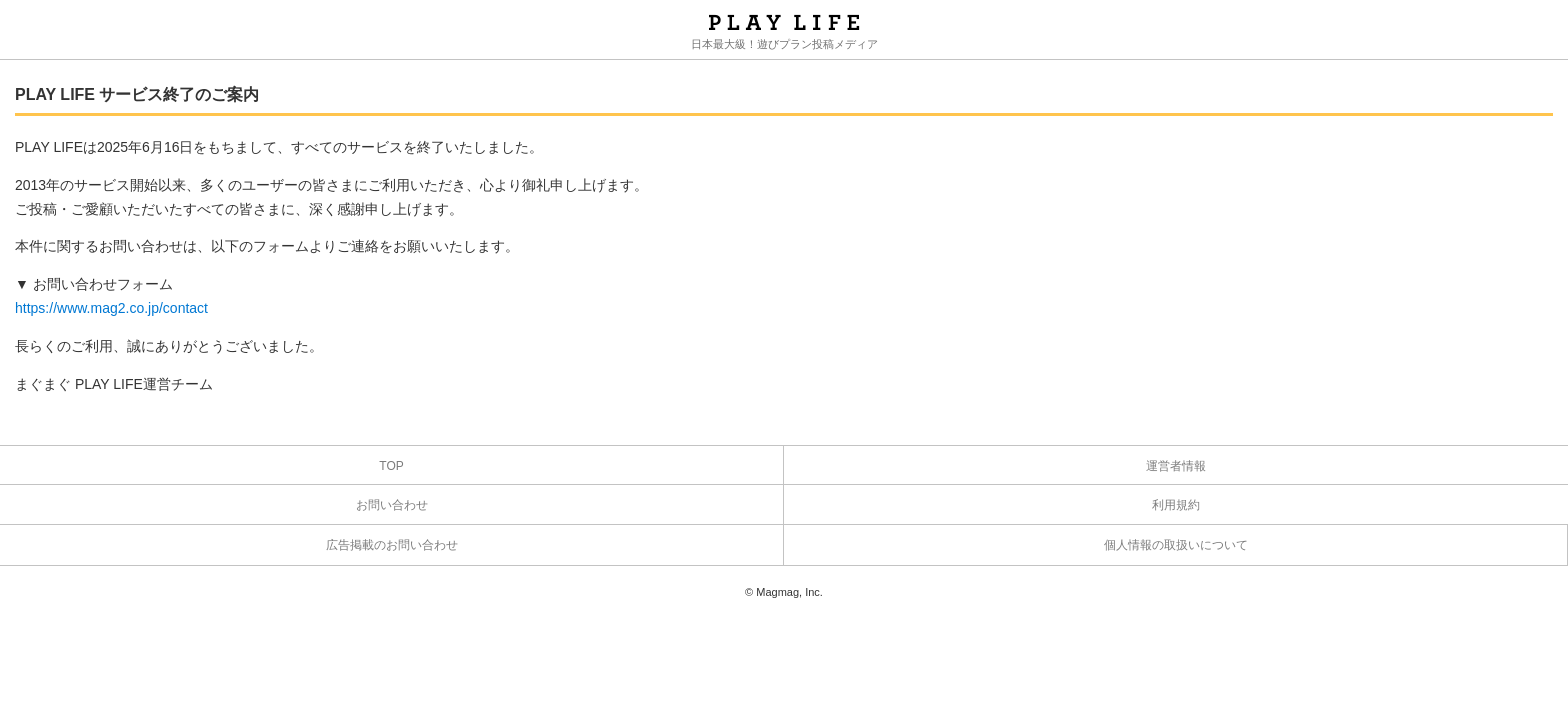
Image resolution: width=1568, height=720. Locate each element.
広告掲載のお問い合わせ (392, 545)
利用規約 (1176, 505)
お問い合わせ (392, 505)
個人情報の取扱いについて (1176, 545)
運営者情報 (1176, 466)
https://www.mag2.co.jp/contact (111, 308)
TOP (391, 466)
